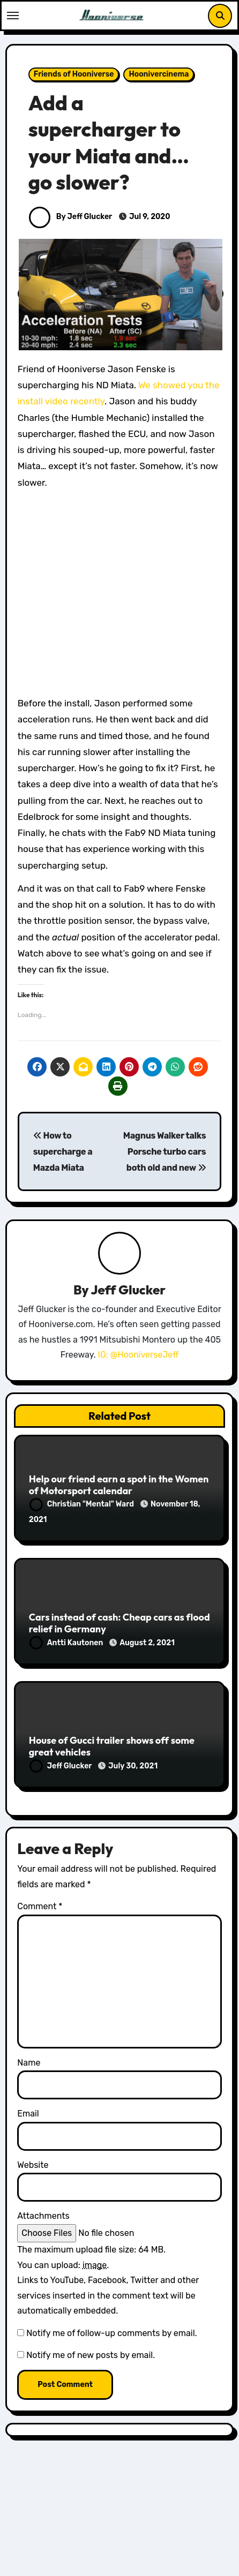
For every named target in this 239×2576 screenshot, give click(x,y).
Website (32, 2165)
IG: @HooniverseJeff (138, 1355)
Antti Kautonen (67, 1642)
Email (28, 2113)
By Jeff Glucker (70, 216)
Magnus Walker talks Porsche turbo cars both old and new (164, 1152)
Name (28, 2063)
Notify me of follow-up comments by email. (111, 2333)
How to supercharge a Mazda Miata (63, 1152)
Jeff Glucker (128, 1290)
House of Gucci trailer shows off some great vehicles (112, 1746)
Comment (39, 1906)
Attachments (43, 2216)
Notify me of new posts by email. (90, 2355)
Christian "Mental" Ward (82, 1504)
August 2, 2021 (147, 1642)
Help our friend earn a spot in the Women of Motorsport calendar (119, 1485)
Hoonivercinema (159, 74)
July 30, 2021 (133, 1766)
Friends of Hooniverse (74, 74)
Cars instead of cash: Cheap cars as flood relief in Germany (119, 1623)
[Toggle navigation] (13, 15)
